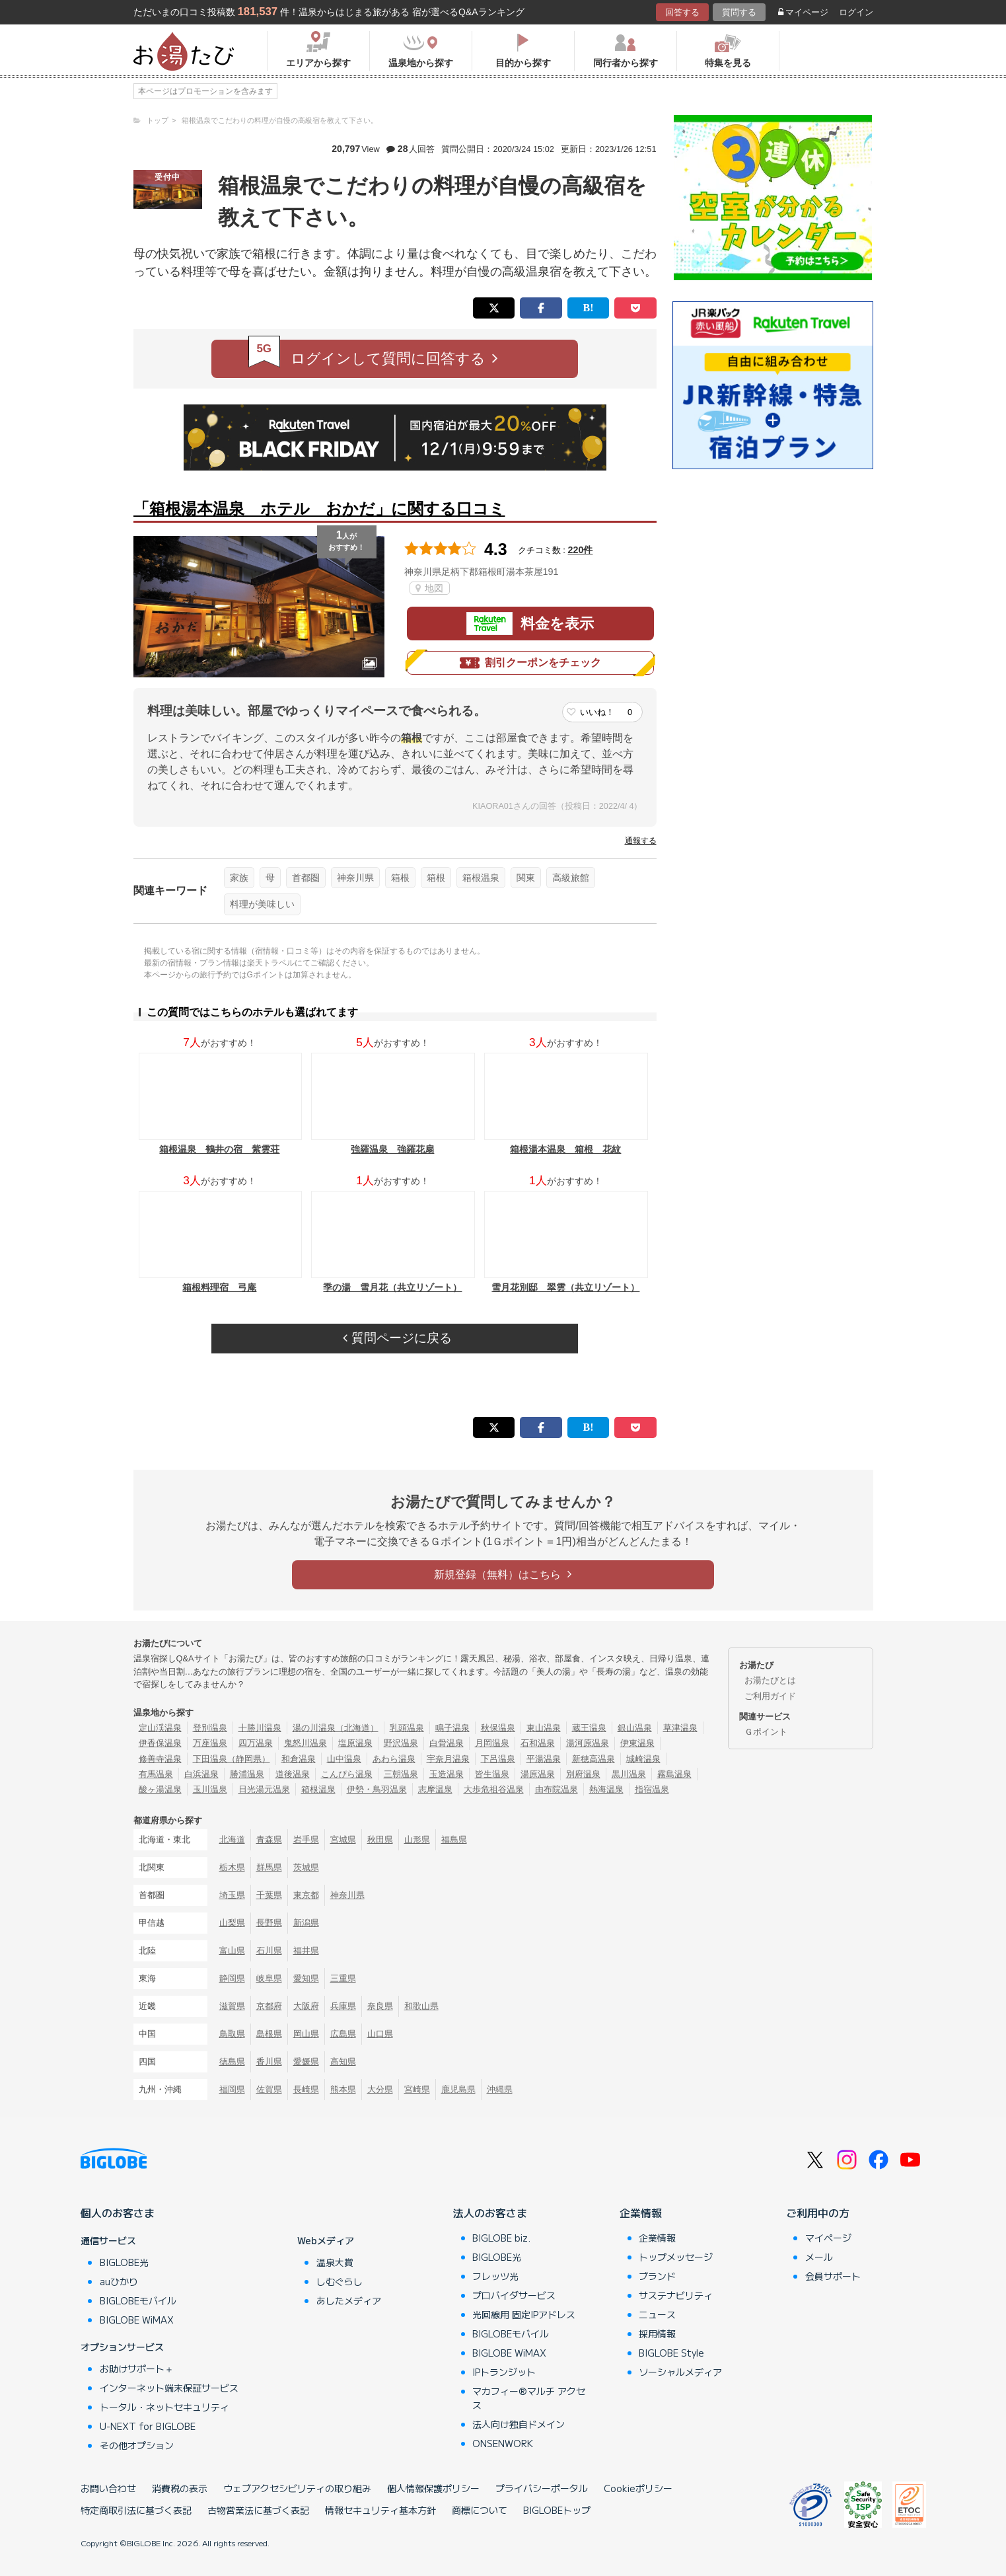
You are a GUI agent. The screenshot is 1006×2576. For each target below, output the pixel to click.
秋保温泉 (498, 1728)
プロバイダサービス (514, 2295)
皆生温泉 (492, 1774)
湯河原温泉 (587, 1743)
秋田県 (380, 1839)
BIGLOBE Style (671, 2352)
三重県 (343, 1978)
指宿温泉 (652, 1789)
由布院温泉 (556, 1789)
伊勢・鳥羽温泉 (377, 1789)
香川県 (269, 2061)
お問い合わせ (108, 2488)
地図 (429, 588)
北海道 (232, 1839)
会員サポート (833, 2276)
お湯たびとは (770, 1680)
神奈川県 (355, 877)
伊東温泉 (637, 1743)
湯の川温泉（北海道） (335, 1728)
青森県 (269, 1839)
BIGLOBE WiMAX (137, 2319)
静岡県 (232, 1978)
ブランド (657, 2276)
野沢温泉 (401, 1743)
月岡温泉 (492, 1743)
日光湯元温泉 (264, 1789)
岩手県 (306, 1839)
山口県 (380, 2034)
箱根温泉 (480, 877)
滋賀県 (232, 2006)
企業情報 (641, 2212)
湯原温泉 (538, 1774)
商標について (479, 2510)
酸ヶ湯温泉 (160, 1789)
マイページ (803, 12)
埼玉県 (232, 1895)
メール (819, 2256)
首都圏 (306, 877)
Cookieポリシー (638, 2488)
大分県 (380, 2089)
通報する (641, 840)
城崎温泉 (643, 1759)
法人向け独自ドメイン (518, 2424)
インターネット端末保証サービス (169, 2387)
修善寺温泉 (160, 1759)
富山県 (232, 1950)
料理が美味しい (262, 904)
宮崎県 (417, 2089)
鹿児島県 (458, 2089)
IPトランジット (504, 2371)
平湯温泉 (543, 1759)
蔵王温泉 (589, 1728)
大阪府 (306, 2006)
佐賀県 (269, 2089)
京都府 (269, 2006)
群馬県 (269, 1867)
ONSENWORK (502, 2443)
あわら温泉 (394, 1759)
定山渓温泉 (160, 1728)
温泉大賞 (334, 2262)
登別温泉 (210, 1728)
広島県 (343, 2034)
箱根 (400, 877)
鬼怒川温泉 (305, 1743)
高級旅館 (570, 877)
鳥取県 (232, 2034)
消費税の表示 (179, 2488)
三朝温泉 (401, 1774)
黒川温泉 (629, 1774)
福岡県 (232, 2089)
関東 (526, 877)
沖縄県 (500, 2089)
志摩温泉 (435, 1789)
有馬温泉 (156, 1774)
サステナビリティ (676, 2295)
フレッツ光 (495, 2276)
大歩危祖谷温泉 (494, 1789)
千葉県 (269, 1895)
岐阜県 (269, 1978)
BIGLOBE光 (124, 2262)
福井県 (306, 1950)
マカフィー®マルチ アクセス (528, 2397)
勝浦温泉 (247, 1774)
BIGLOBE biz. (501, 2237)
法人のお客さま (490, 2212)
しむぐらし (339, 2281)
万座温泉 (210, 1743)
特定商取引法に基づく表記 (136, 2510)
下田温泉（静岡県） (231, 1759)
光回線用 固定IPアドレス (523, 2314)
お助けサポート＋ (137, 2368)
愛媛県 (306, 2061)
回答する (682, 12)
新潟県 (306, 1923)
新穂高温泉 (593, 1759)
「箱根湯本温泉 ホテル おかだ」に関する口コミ (319, 508)
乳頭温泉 (407, 1728)
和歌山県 (421, 2006)
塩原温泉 (355, 1743)
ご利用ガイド (770, 1696)
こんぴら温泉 (347, 1774)
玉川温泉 (210, 1789)
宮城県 (343, 1839)
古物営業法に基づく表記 (258, 2510)
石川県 (269, 1950)
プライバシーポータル (541, 2488)
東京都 (306, 1895)
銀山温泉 (635, 1728)
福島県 (454, 1839)
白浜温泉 (201, 1774)
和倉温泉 (298, 1759)
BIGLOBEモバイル (138, 2300)
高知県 (343, 2061)
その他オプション (137, 2445)
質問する (739, 12)
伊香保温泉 (160, 1743)
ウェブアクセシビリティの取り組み (297, 2488)
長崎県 (306, 2089)
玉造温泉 (446, 1774)
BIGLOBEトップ (557, 2510)
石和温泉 (538, 1743)
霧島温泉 (674, 1774)
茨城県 (306, 1867)
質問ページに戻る (397, 1338)
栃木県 (232, 1867)
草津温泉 (680, 1728)
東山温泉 (543, 1728)
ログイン (856, 12)
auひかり (119, 2281)
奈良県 (380, 2006)
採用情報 (657, 2333)
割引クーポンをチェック (530, 663)
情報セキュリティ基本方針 (380, 2510)
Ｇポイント (765, 1732)
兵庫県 (343, 2006)
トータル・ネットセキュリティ (164, 2406)
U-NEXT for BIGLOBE (148, 2426)
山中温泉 (344, 1759)
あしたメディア (348, 2300)
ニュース (657, 2314)
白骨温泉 (446, 1743)
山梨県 (232, 1923)
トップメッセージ (676, 2256)
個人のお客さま (118, 2212)
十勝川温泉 (259, 1728)
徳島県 (232, 2061)
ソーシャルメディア (680, 2371)
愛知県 (306, 1978)
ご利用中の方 (817, 2212)
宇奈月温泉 (448, 1759)
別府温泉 (583, 1774)
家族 (239, 877)
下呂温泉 (498, 1759)
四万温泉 (255, 1743)
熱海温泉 (606, 1789)
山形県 (417, 1839)
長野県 (269, 1923)
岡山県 (306, 2034)
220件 (580, 550)
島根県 (269, 2034)
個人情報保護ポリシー (433, 2488)
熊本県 (343, 2089)
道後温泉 (292, 1774)
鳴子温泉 (452, 1728)
